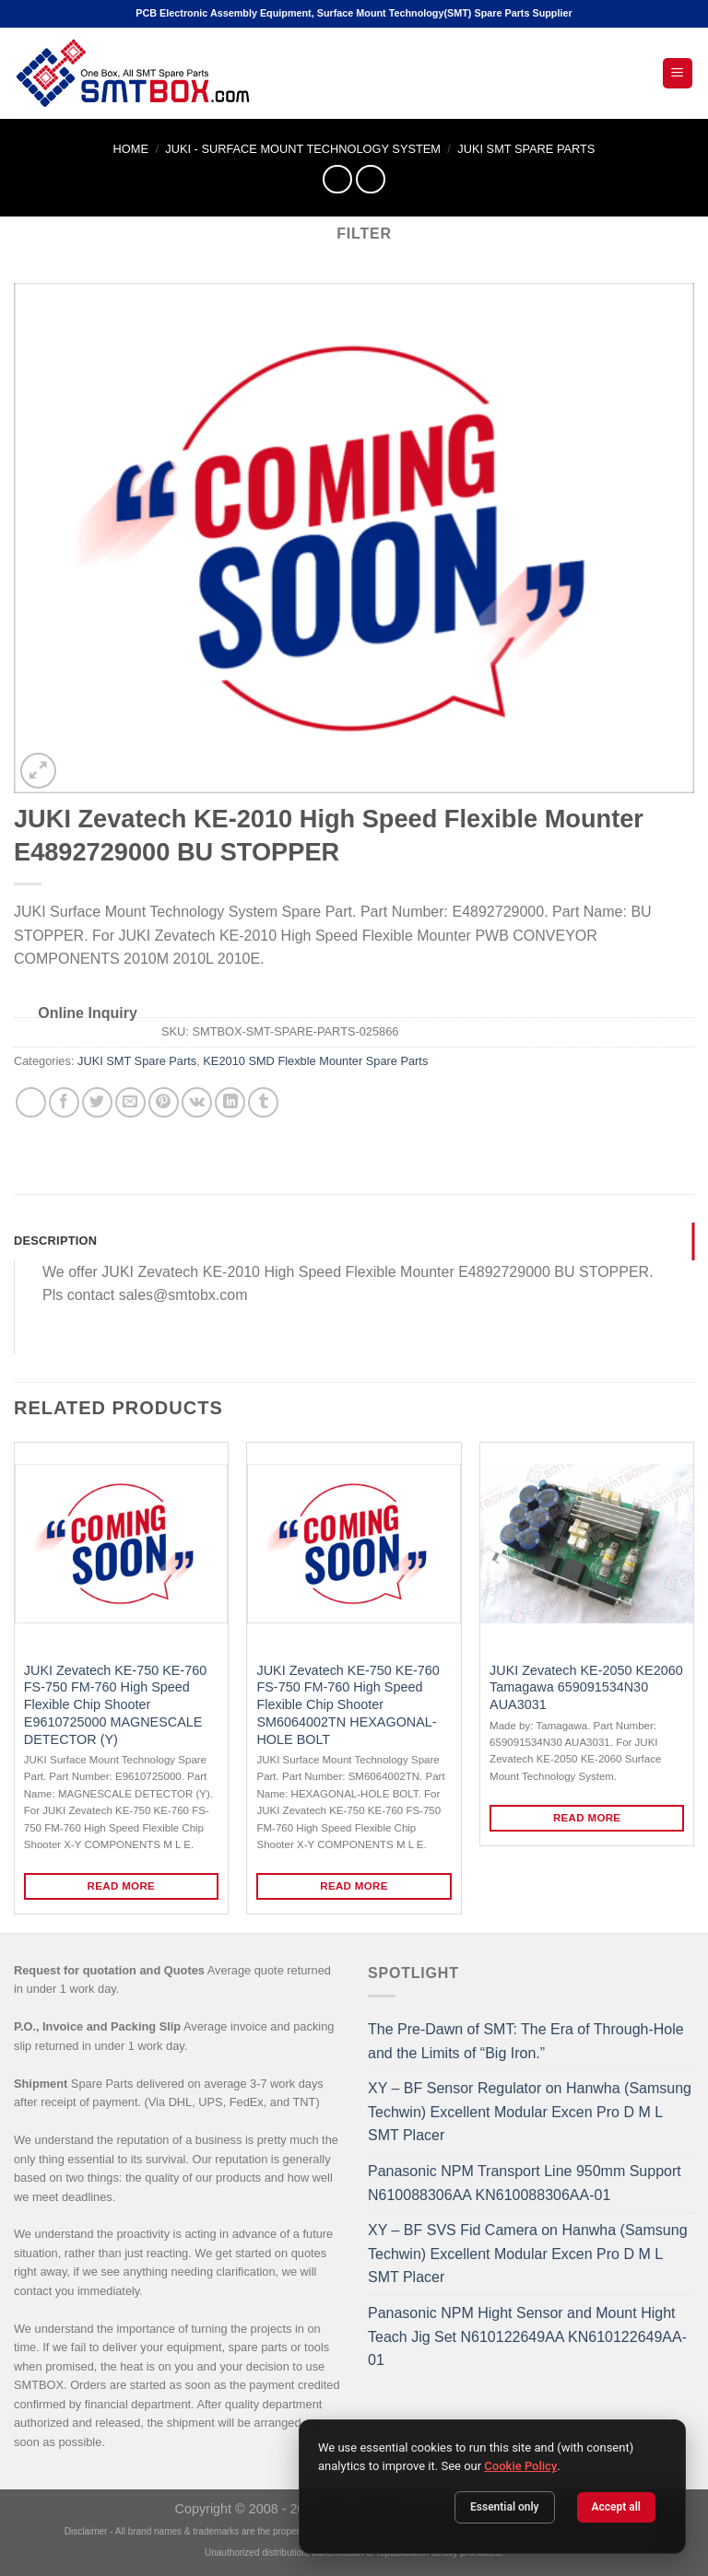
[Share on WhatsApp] (31, 1102)
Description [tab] (55, 1240)
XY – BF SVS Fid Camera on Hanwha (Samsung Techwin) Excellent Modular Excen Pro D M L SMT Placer (528, 2253)
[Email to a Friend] (130, 1102)
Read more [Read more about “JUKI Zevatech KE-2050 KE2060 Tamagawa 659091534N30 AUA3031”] (587, 1817)
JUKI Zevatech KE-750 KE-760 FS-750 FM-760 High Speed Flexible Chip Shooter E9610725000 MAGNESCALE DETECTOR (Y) (115, 1705)
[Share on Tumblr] (263, 1102)
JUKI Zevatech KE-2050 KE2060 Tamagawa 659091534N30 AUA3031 (586, 1687)
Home (130, 149)
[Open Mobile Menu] (678, 73)
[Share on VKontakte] (197, 1102)
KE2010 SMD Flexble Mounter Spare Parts (315, 1061)
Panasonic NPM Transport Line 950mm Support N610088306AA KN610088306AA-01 (524, 2183)
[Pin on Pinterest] (163, 1102)
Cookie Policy (520, 2466)
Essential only (504, 2506)
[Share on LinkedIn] (230, 1102)
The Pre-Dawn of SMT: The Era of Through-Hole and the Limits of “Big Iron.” (526, 2041)
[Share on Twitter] (97, 1102)
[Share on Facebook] (64, 1102)
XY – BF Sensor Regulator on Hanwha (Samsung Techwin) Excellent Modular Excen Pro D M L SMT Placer (529, 2111)
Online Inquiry (87, 1013)
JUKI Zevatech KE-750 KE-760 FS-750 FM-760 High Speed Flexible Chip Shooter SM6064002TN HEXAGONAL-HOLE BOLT (347, 1705)
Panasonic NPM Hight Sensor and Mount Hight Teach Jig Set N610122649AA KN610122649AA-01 (527, 2336)
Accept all (616, 2506)
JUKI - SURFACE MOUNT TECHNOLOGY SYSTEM (303, 149)
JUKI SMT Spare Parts (526, 149)
